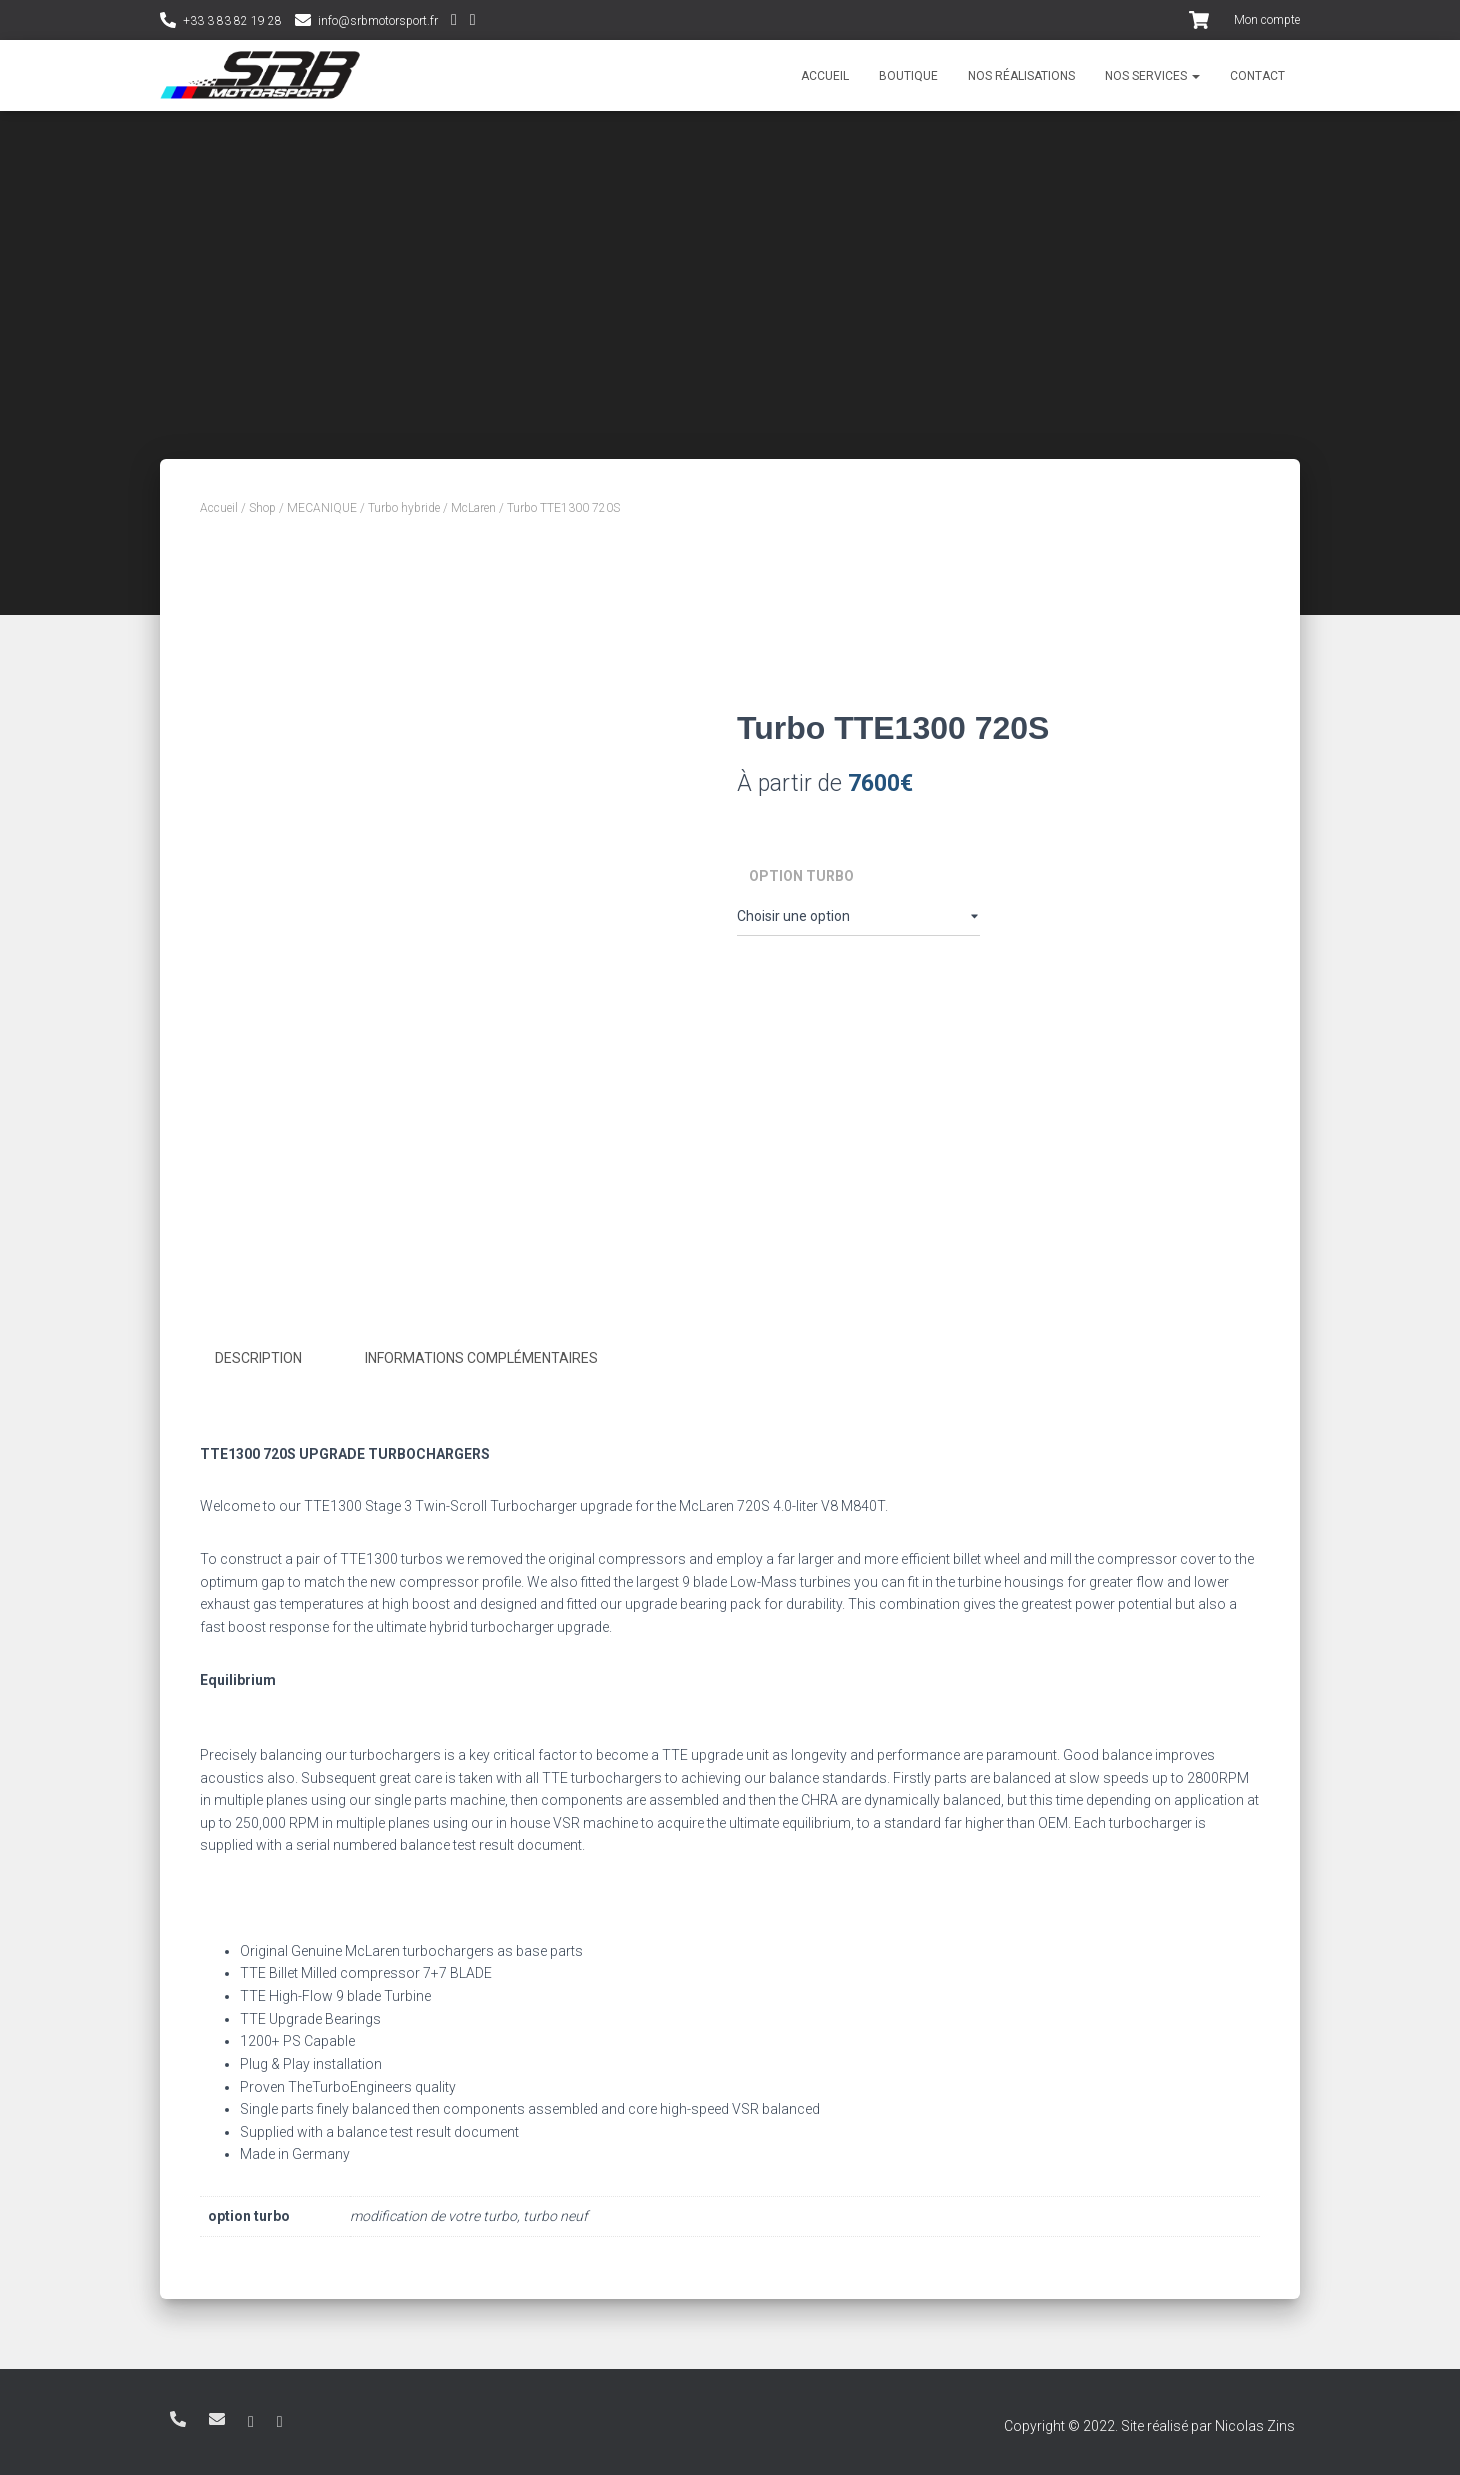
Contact (1257, 76)
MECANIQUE (322, 508)
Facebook (473, 22)
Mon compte (1267, 20)
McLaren (473, 508)
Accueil (825, 76)
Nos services (1152, 76)
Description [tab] (258, 1358)
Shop (262, 508)
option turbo (801, 876)
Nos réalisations (1021, 76)
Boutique (908, 76)
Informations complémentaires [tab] (481, 1358)
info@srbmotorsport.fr (378, 21)
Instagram (454, 22)
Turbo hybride (404, 508)
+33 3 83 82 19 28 (232, 21)
